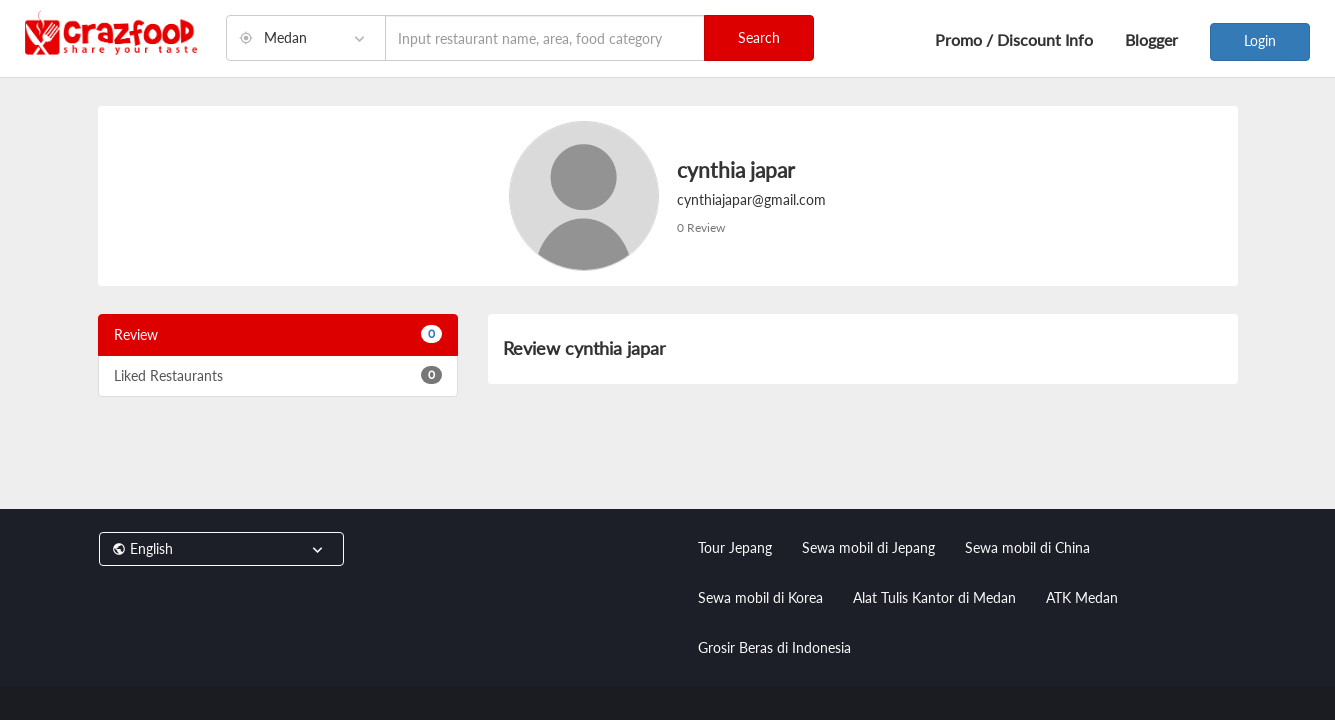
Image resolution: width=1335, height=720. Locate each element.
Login (1260, 40)
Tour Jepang (735, 547)
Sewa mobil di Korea (760, 597)
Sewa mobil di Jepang (868, 547)
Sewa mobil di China (1027, 547)
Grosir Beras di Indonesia (774, 647)
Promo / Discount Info (1014, 39)
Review (278, 334)
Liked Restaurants (278, 375)
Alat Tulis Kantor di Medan (934, 597)
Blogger (1151, 39)
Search (759, 37)
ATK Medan (1082, 597)
